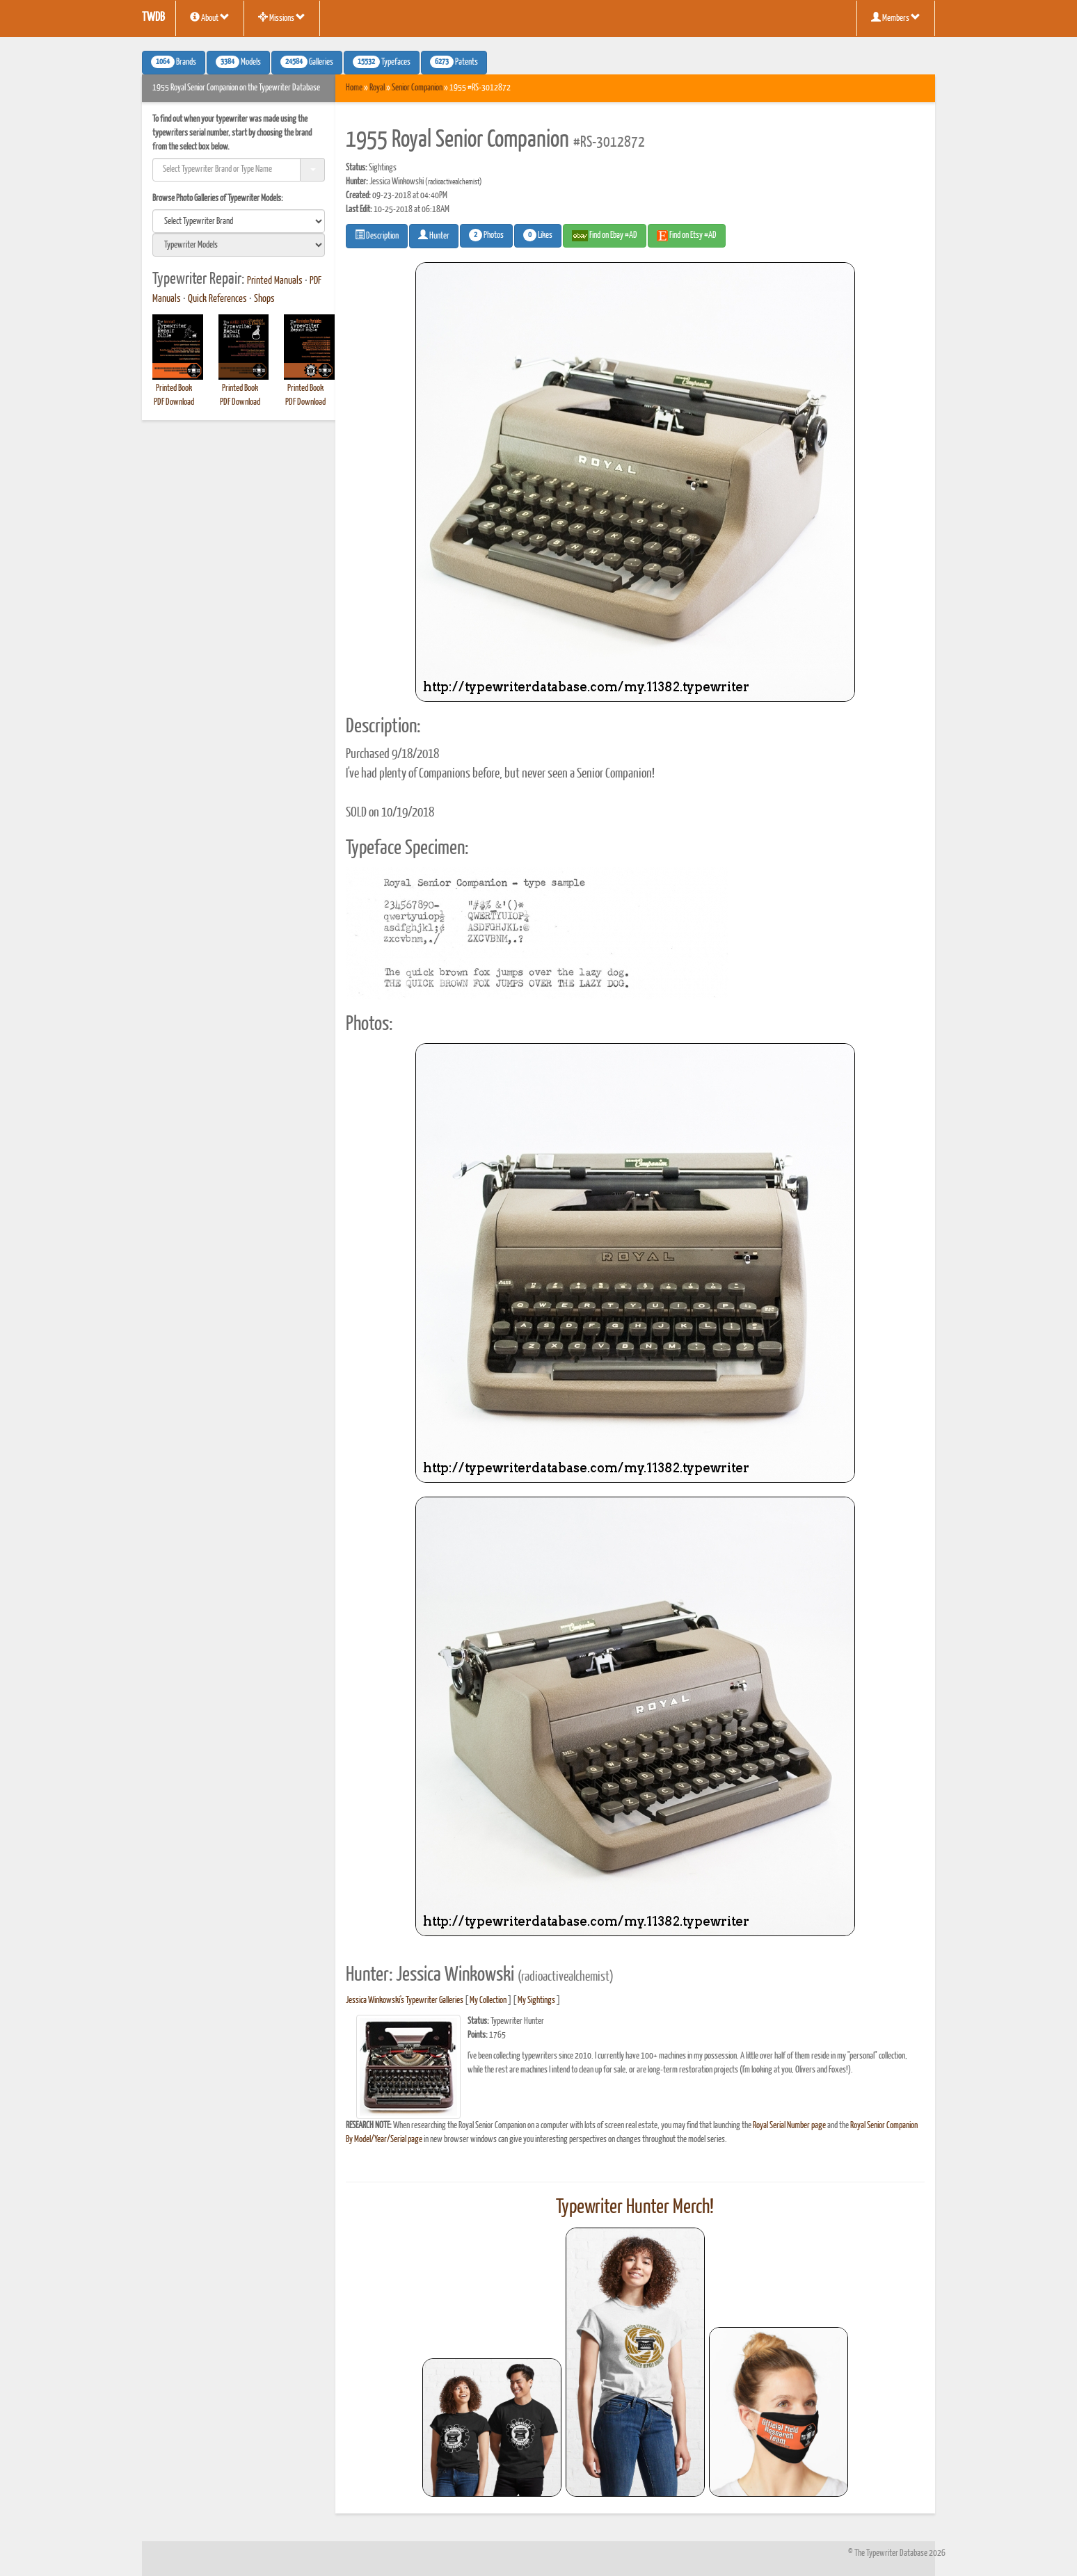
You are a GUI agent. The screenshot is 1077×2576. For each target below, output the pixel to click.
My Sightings (536, 2000)
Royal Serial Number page (789, 2125)
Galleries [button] (306, 62)
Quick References (217, 299)
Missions (281, 17)
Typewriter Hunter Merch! (635, 2207)
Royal (377, 87)
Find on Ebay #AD (604, 235)
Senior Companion (417, 87)
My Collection (488, 2000)
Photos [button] (486, 235)
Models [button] (238, 62)
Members (895, 17)
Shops (264, 299)
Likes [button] (537, 235)
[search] (238, 221)
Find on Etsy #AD (687, 235)
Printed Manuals (275, 281)
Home (354, 87)
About (210, 17)
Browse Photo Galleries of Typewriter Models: (217, 198)
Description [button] (377, 235)
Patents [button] (454, 62)
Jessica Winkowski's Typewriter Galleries (404, 2000)
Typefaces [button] (381, 62)
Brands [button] (173, 62)
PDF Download (174, 402)
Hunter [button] (433, 235)
